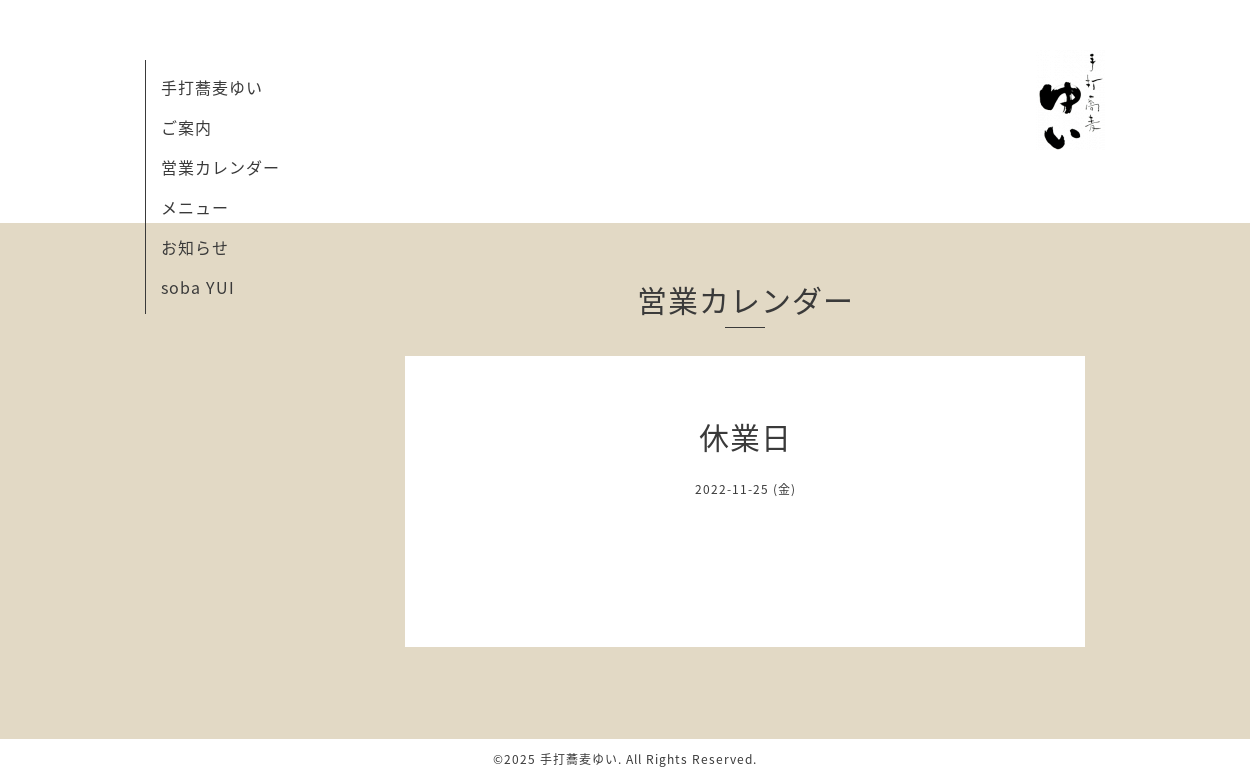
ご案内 (186, 127)
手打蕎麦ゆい (212, 87)
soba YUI (198, 287)
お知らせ (195, 247)
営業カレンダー (220, 167)
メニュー (195, 207)
